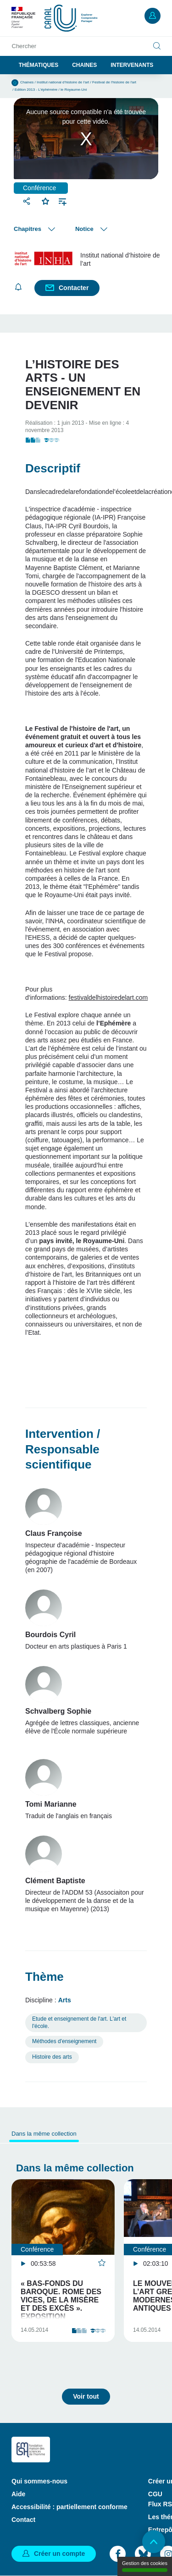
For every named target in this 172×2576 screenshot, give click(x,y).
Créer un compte (59, 2553)
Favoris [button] (46, 200)
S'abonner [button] (18, 287)
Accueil (14, 82)
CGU (155, 2494)
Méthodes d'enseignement (64, 2041)
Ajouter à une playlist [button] (63, 201)
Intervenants (132, 65)
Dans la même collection (44, 2133)
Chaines (84, 65)
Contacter (74, 287)
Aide (18, 2494)
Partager (28, 201)
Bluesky (143, 2554)
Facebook (118, 2554)
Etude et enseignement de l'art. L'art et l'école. (79, 2022)
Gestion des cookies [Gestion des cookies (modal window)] (144, 2566)
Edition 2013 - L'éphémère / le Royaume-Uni (51, 90)
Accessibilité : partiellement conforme (69, 2506)
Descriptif (52, 468)
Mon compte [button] (152, 16)
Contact (23, 2519)
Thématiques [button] (38, 65)
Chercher (24, 46)
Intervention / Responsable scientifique (62, 1449)
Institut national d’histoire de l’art (63, 82)
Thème (44, 1977)
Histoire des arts (52, 2057)
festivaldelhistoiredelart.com (108, 997)
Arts (64, 2000)
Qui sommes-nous (39, 2481)
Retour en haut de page (153, 2541)
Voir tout (86, 2396)
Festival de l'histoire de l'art (114, 82)
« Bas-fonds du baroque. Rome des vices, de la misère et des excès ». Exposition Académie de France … (63, 2308)
